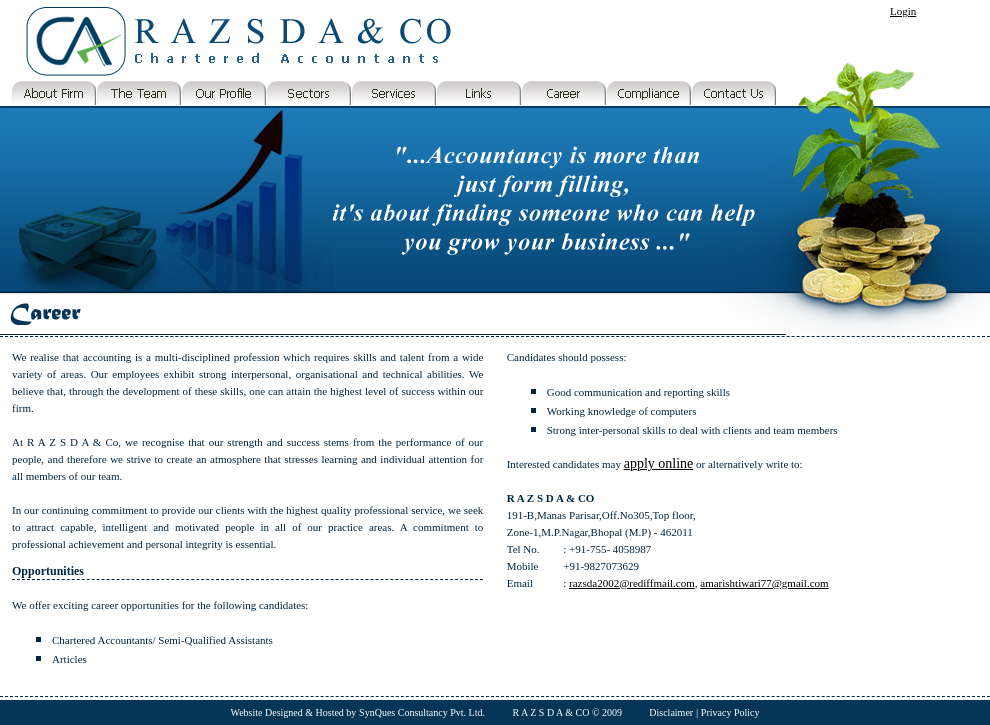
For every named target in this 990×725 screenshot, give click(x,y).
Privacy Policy (730, 712)
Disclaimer (671, 712)
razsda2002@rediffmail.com (632, 583)
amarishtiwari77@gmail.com (764, 583)
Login (903, 11)
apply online (659, 463)
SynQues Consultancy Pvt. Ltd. (422, 712)
